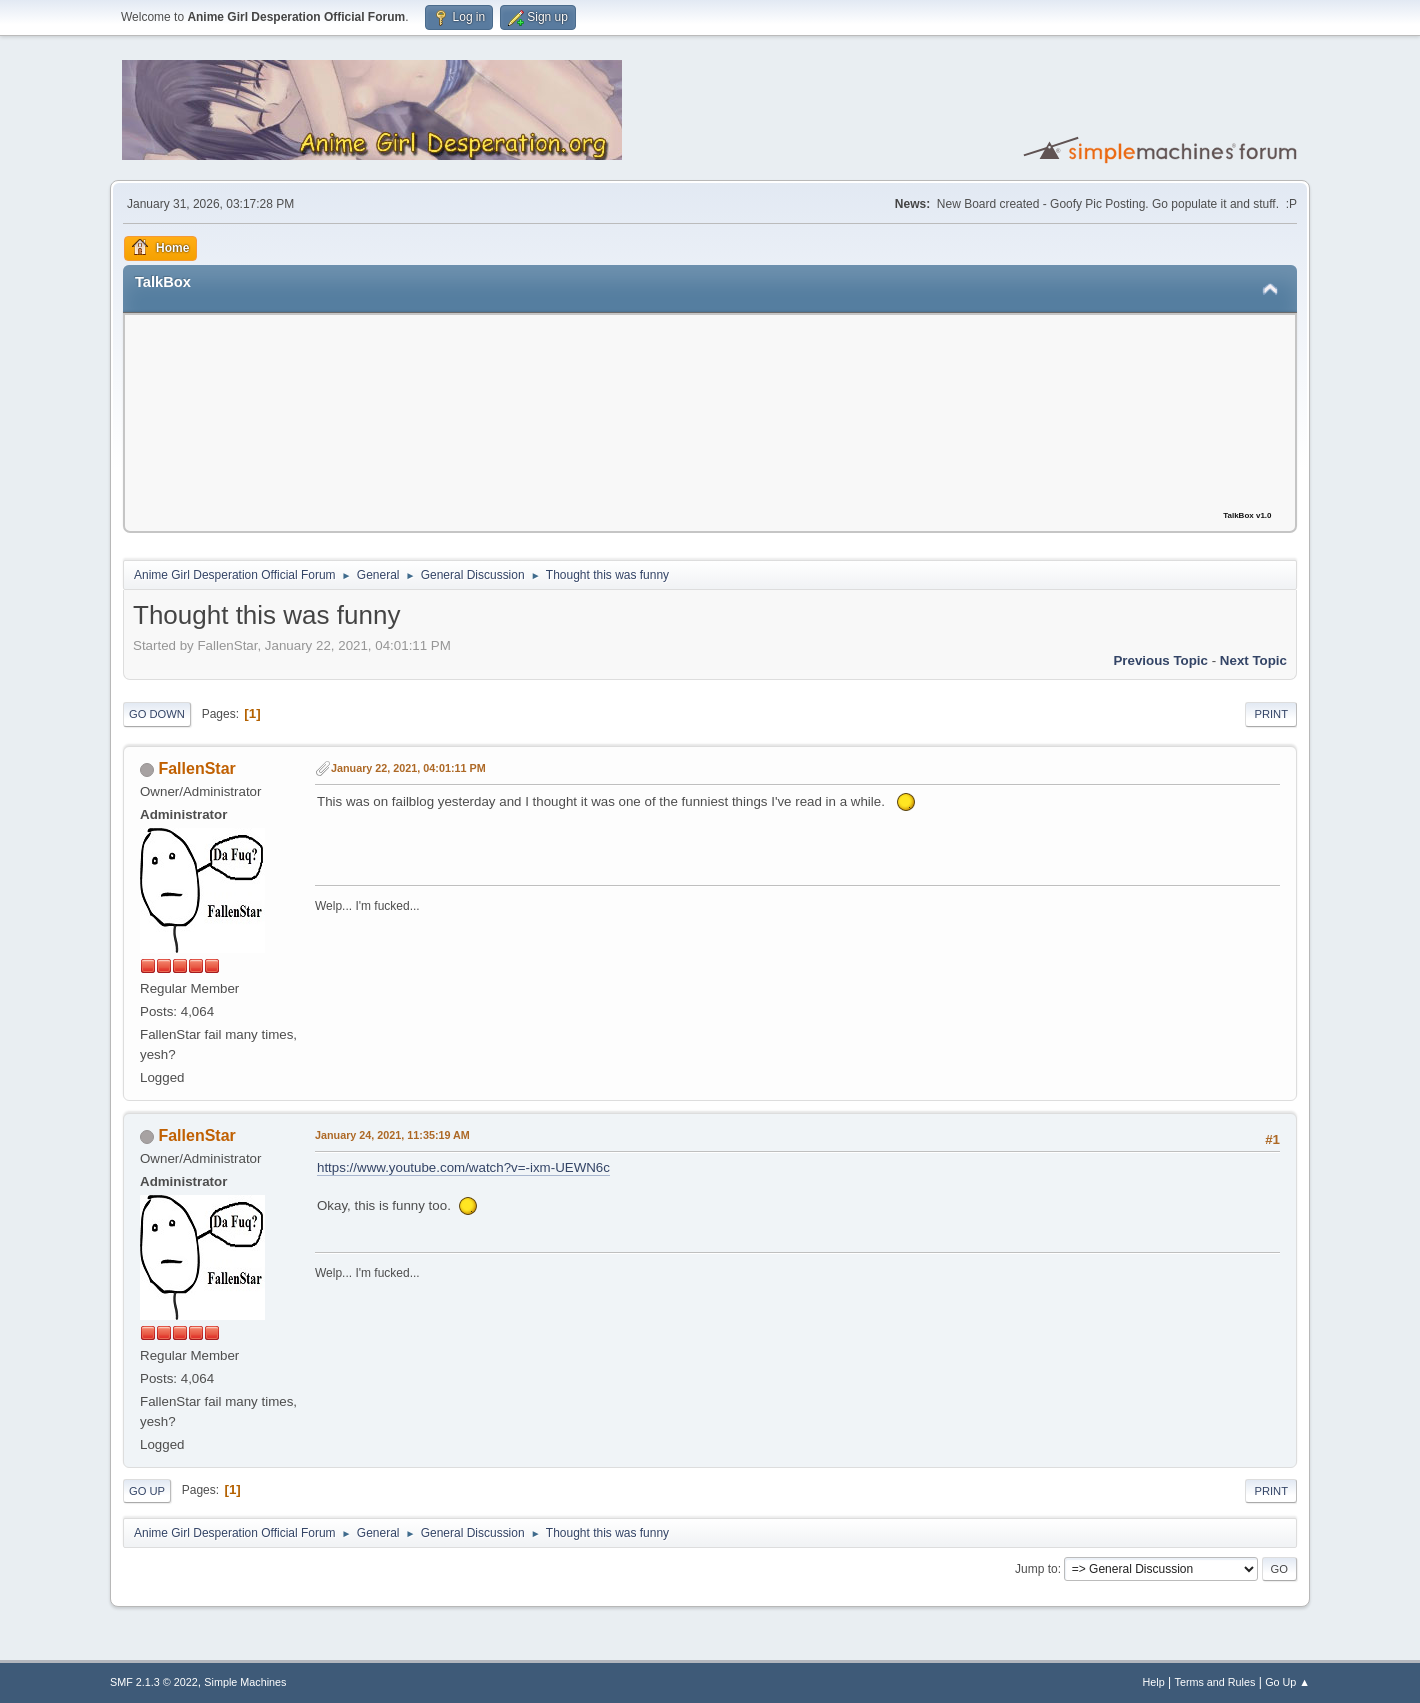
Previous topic (1160, 660)
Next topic (1253, 660)
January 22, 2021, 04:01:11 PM (408, 768)
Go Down (157, 714)
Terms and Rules (1215, 1682)
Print (1271, 714)
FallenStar (196, 768)
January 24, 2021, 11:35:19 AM (392, 1135)
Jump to (1036, 1569)
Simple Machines (245, 1682)
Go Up (147, 1491)
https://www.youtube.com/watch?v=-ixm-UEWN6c (463, 1167)
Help (1154, 1682)
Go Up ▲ (1287, 1682)
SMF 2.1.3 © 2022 (154, 1682)
